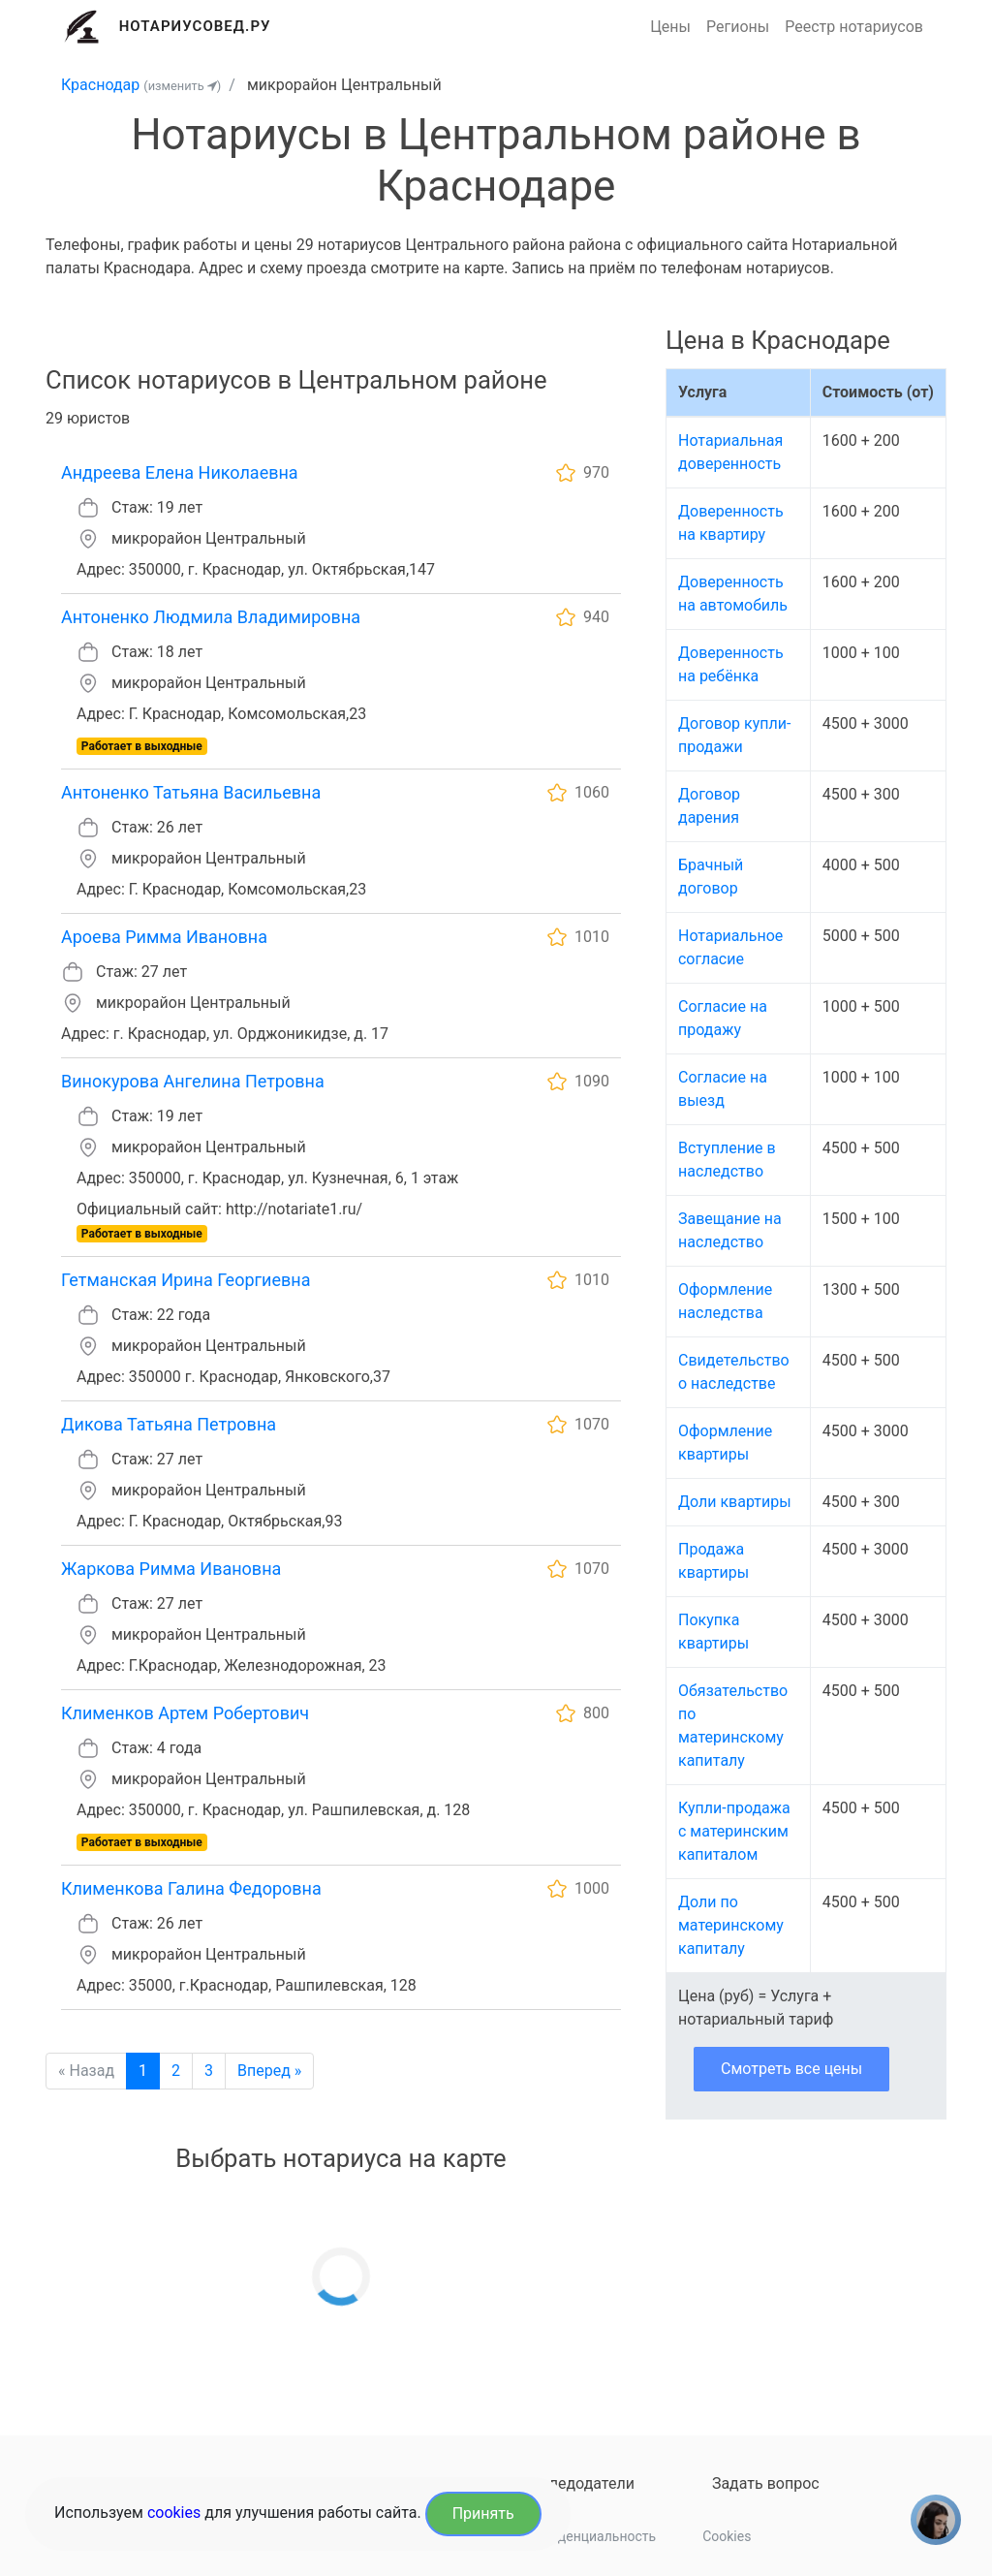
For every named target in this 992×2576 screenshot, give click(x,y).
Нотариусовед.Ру (195, 26)
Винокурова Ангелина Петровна (193, 1081)
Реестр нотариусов (854, 26)
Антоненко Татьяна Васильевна (191, 792)
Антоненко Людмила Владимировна (210, 617)
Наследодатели (578, 2483)
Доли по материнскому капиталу (731, 1925)
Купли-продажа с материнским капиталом (734, 1831)
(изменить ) (182, 86)
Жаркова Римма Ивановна (171, 1568)
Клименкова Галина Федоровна (191, 1888)
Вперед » (269, 2070)
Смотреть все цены (791, 2068)
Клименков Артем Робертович (185, 1713)
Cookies (726, 2536)
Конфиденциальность (586, 2536)
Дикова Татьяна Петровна (168, 1424)
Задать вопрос (766, 2483)
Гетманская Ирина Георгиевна (185, 1280)
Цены (670, 26)
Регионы (737, 26)
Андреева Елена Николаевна (179, 472)
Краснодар (100, 85)
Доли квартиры (734, 1501)
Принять (483, 2513)
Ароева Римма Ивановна (164, 937)
